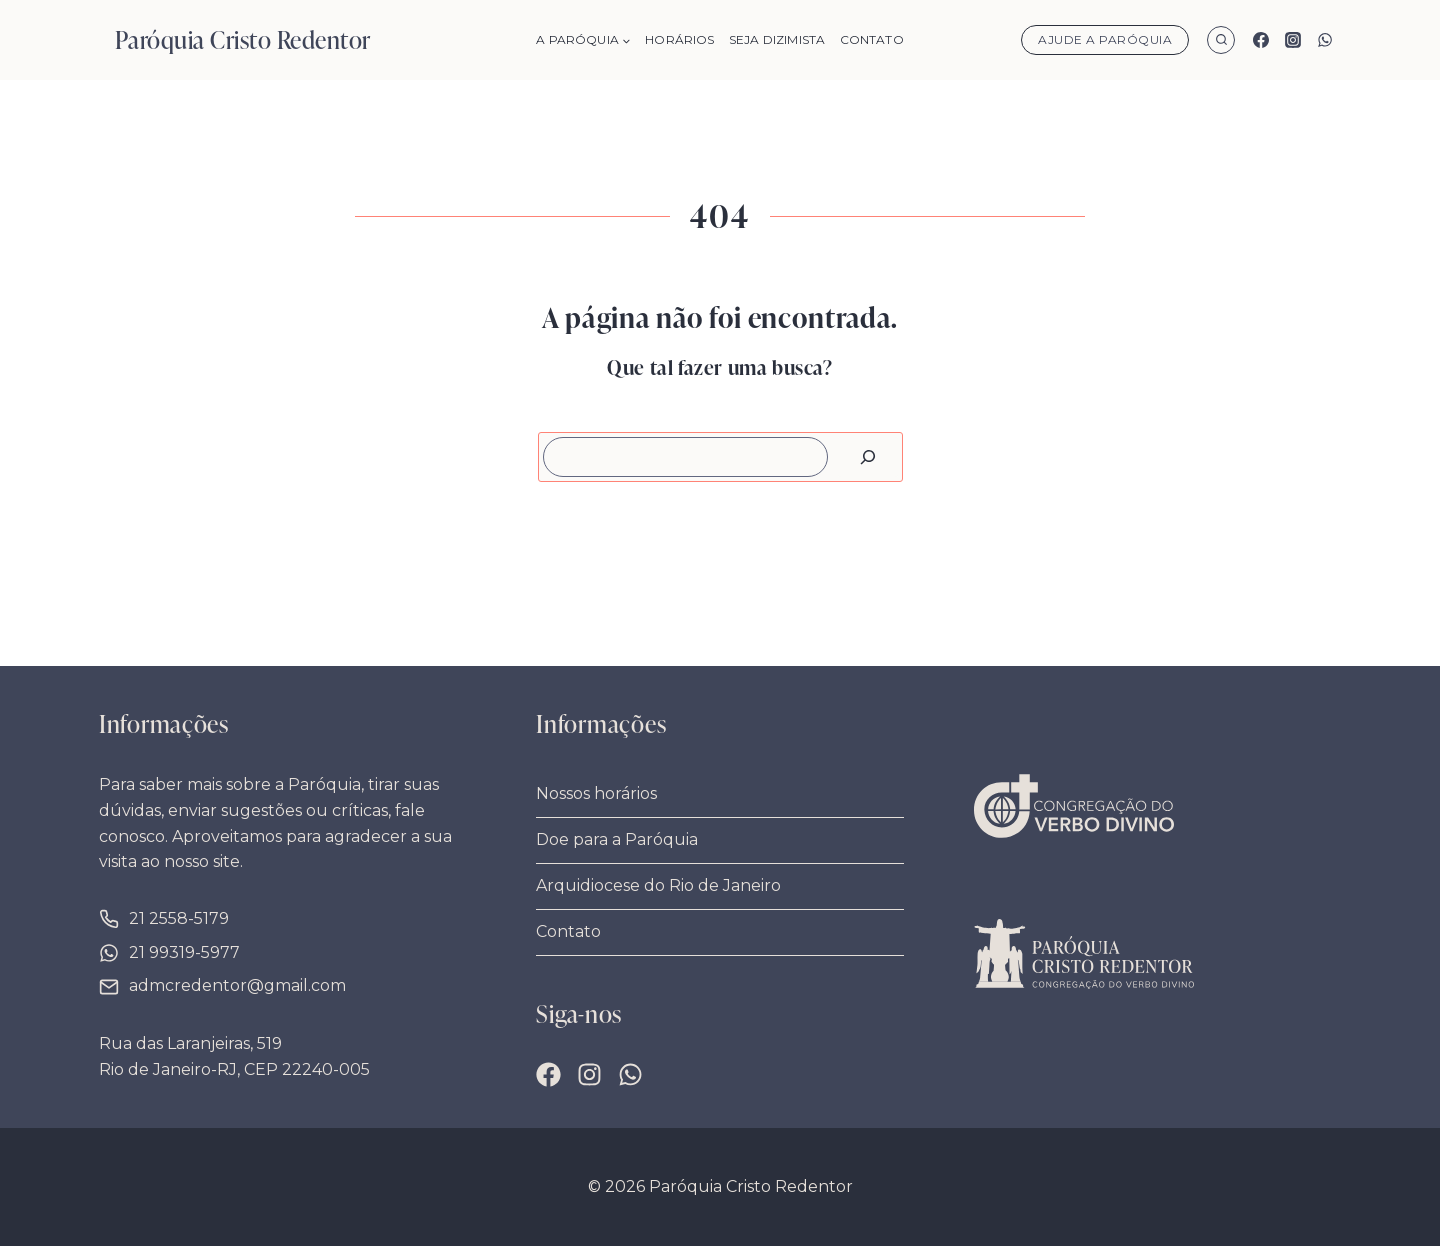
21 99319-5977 (184, 952)
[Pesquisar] (868, 457)
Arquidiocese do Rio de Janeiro (658, 885)
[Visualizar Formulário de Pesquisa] (1221, 40)
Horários (679, 39)
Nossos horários (596, 793)
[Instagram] (1293, 40)
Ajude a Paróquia (1105, 39)
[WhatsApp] (1325, 40)
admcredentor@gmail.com (237, 985)
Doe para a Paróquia (617, 839)
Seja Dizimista (777, 39)
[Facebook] (1261, 40)
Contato (872, 39)
